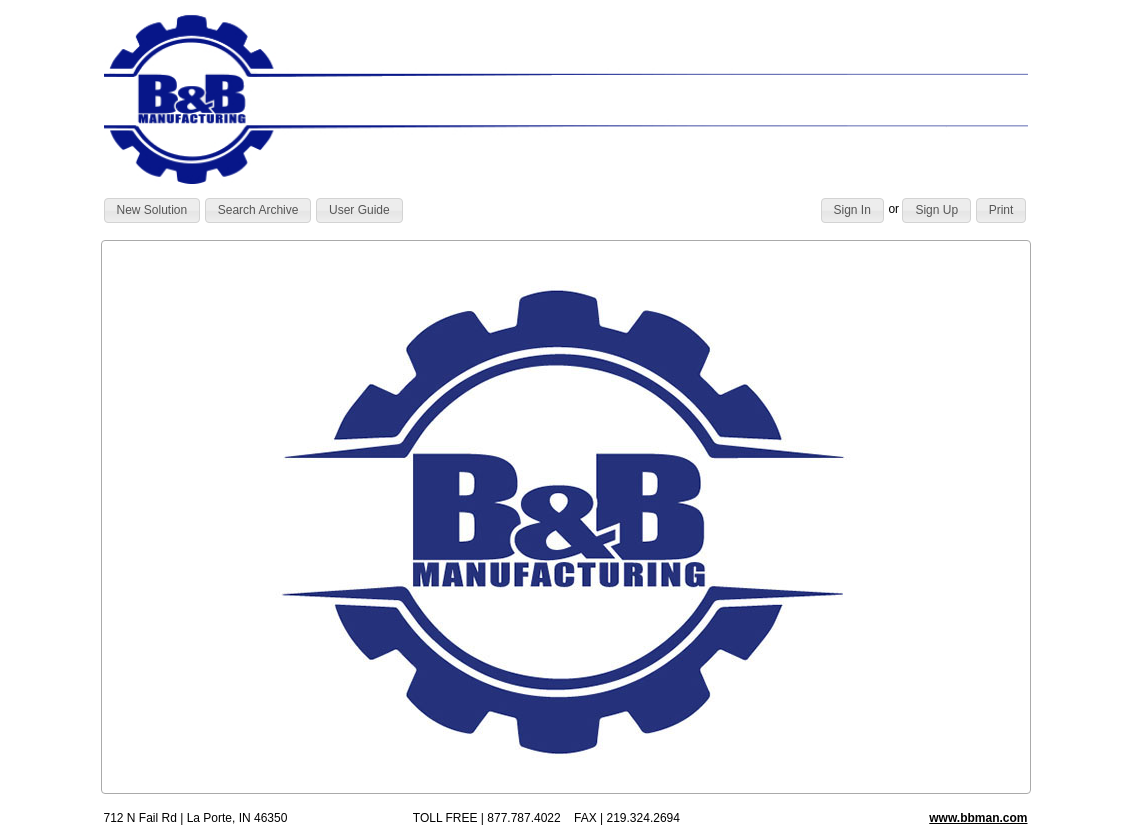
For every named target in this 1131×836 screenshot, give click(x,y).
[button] (152, 211)
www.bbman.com (978, 818)
